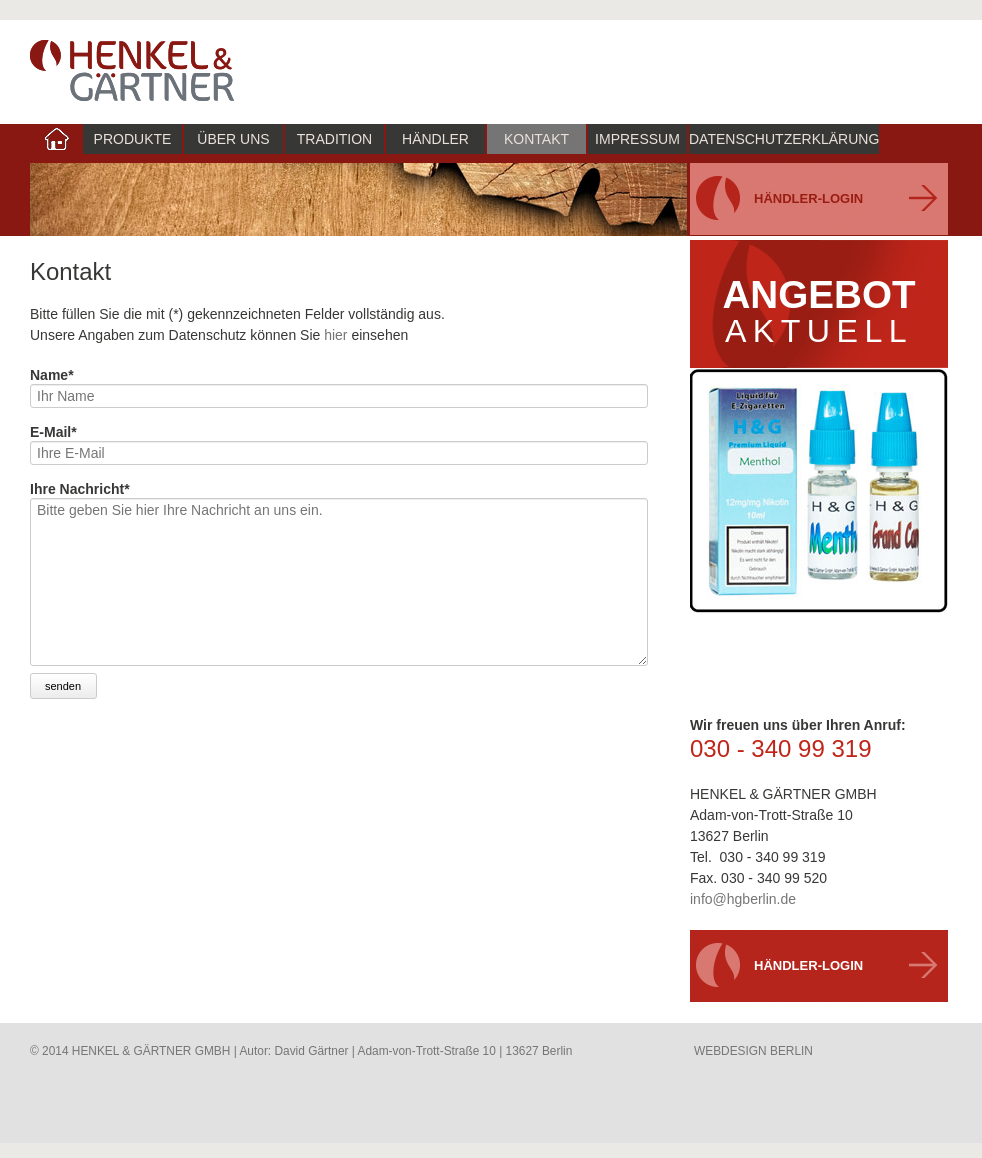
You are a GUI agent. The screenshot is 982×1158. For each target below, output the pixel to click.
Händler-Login (808, 198)
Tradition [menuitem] (334, 139)
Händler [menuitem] (435, 139)
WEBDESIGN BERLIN (753, 1051)
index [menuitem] (56, 139)
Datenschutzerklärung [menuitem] (784, 139)
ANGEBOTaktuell (818, 311)
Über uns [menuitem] (233, 139)
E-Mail (53, 432)
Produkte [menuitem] (133, 139)
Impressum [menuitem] (637, 139)
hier (335, 335)
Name (52, 375)
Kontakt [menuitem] (536, 139)
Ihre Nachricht (80, 489)
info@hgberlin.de (743, 899)
